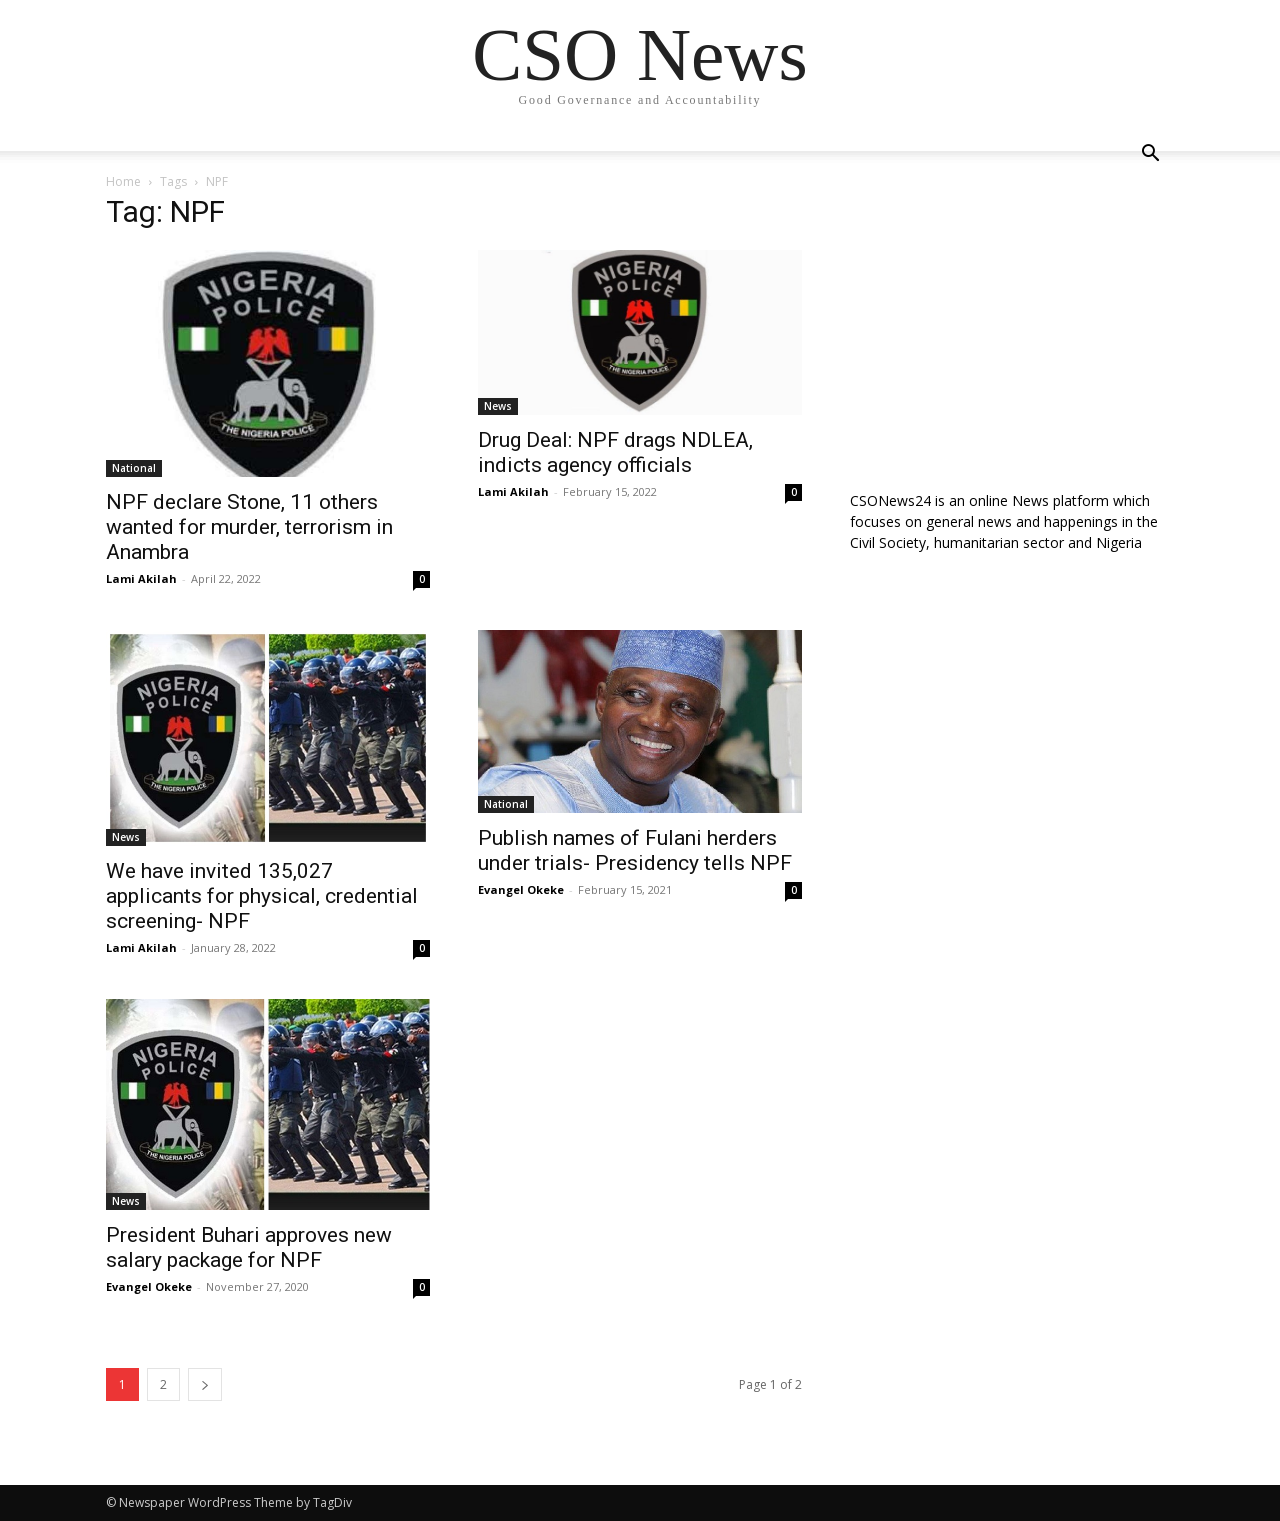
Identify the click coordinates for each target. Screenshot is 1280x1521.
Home (123, 181)
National (134, 468)
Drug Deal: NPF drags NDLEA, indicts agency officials (615, 452)
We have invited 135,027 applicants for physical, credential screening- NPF (262, 896)
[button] (1150, 155)
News (498, 406)
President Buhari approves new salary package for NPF (249, 1247)
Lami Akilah (141, 578)
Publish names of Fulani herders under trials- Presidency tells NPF (635, 850)
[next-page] (205, 1384)
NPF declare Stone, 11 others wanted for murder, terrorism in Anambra (249, 527)
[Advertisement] (1012, 327)
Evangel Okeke (521, 889)
